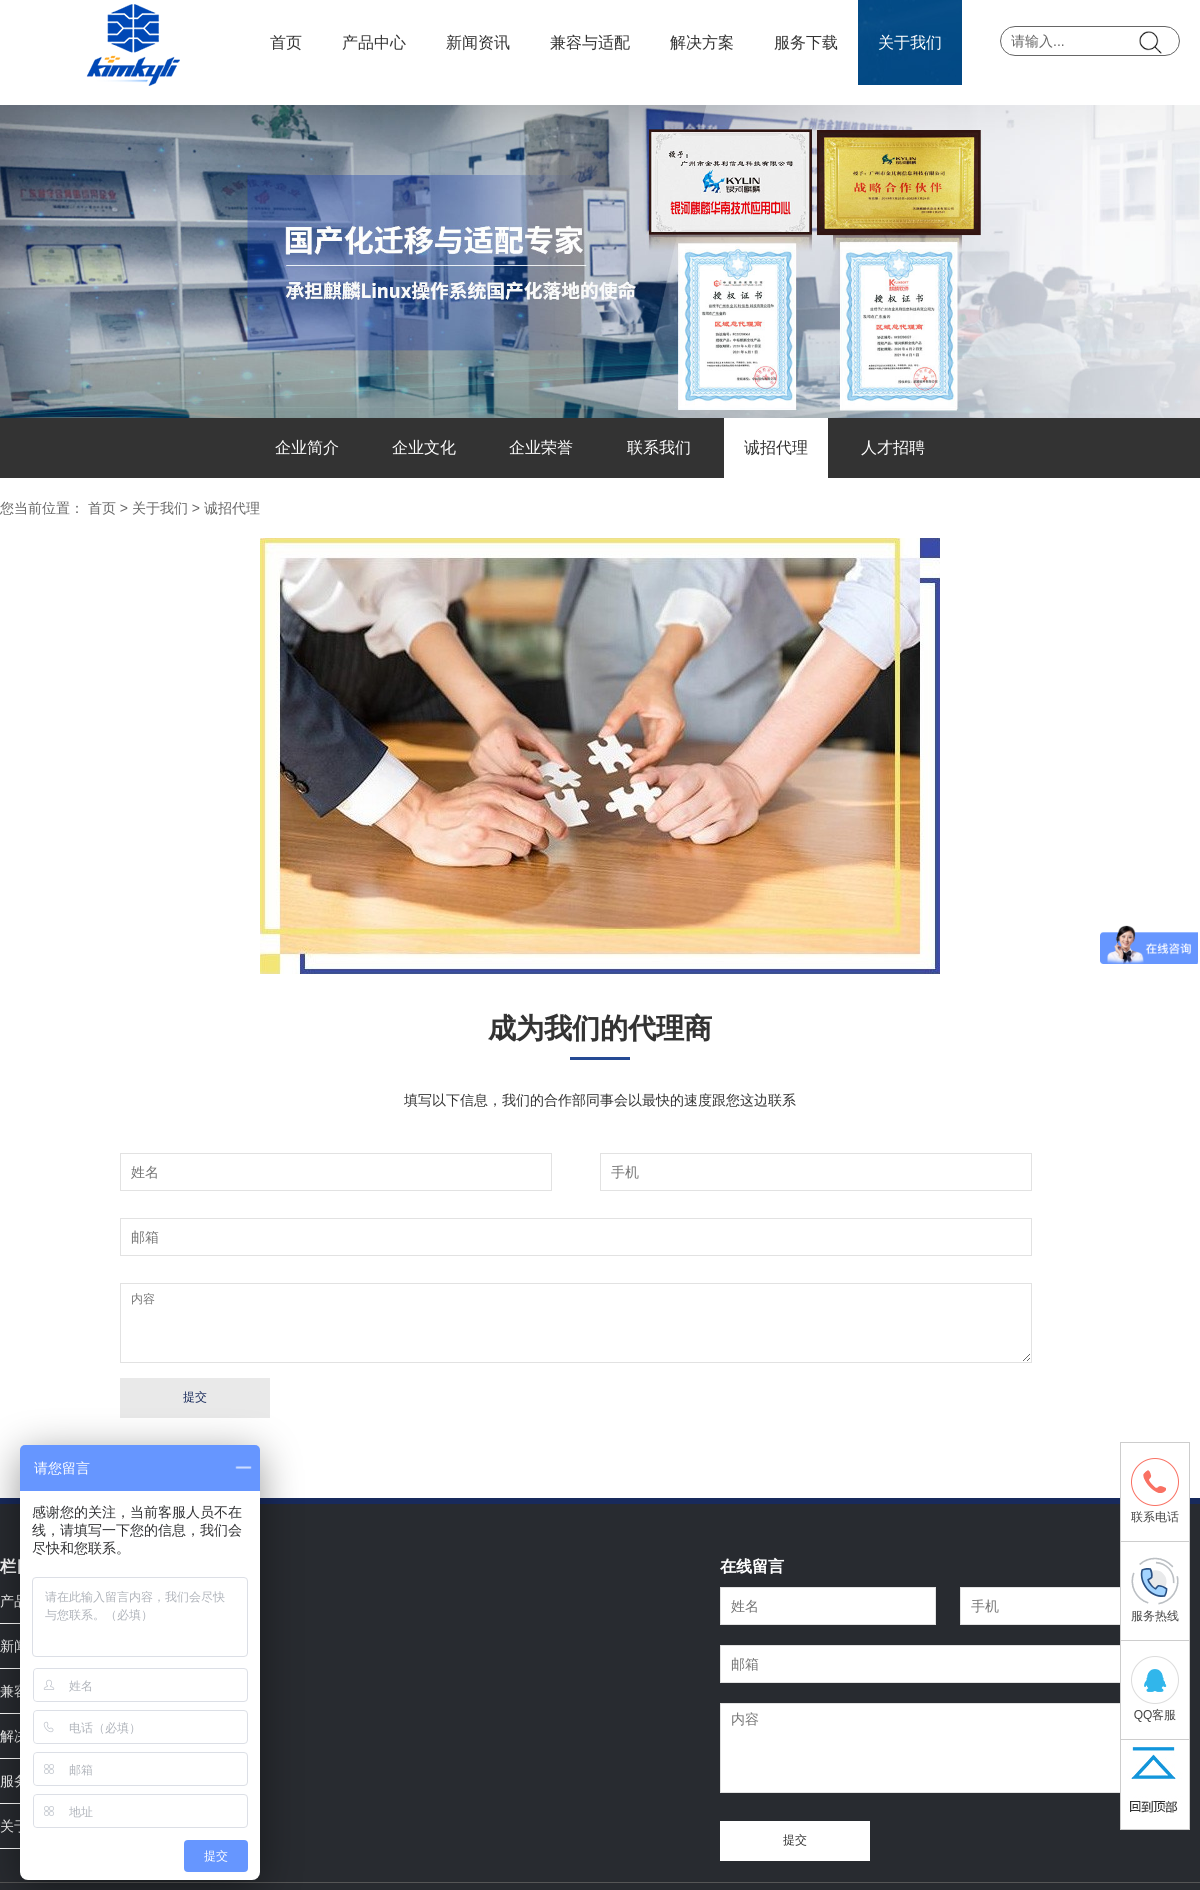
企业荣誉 (541, 447)
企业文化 (424, 447)
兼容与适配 (590, 42)
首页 (286, 42)
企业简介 (307, 447)
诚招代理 (776, 447)
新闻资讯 (478, 42)
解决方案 (702, 42)
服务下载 (806, 42)
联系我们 (659, 447)
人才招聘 (893, 447)
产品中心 (374, 42)
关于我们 (910, 42)
